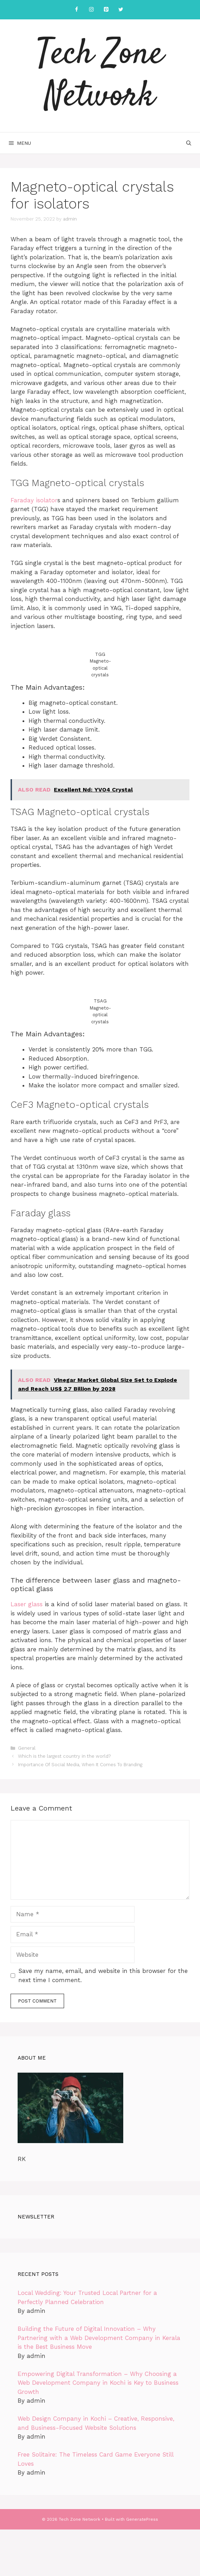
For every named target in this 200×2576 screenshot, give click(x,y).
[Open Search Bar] (188, 143)
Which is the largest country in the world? (64, 1756)
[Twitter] (121, 10)
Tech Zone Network (100, 76)
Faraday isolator (34, 500)
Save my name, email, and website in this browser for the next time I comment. (103, 1975)
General (27, 1748)
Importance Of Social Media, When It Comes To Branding (80, 1764)
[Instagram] (91, 10)
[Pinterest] (106, 10)
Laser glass (27, 1604)
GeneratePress (142, 2519)
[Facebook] (76, 10)
